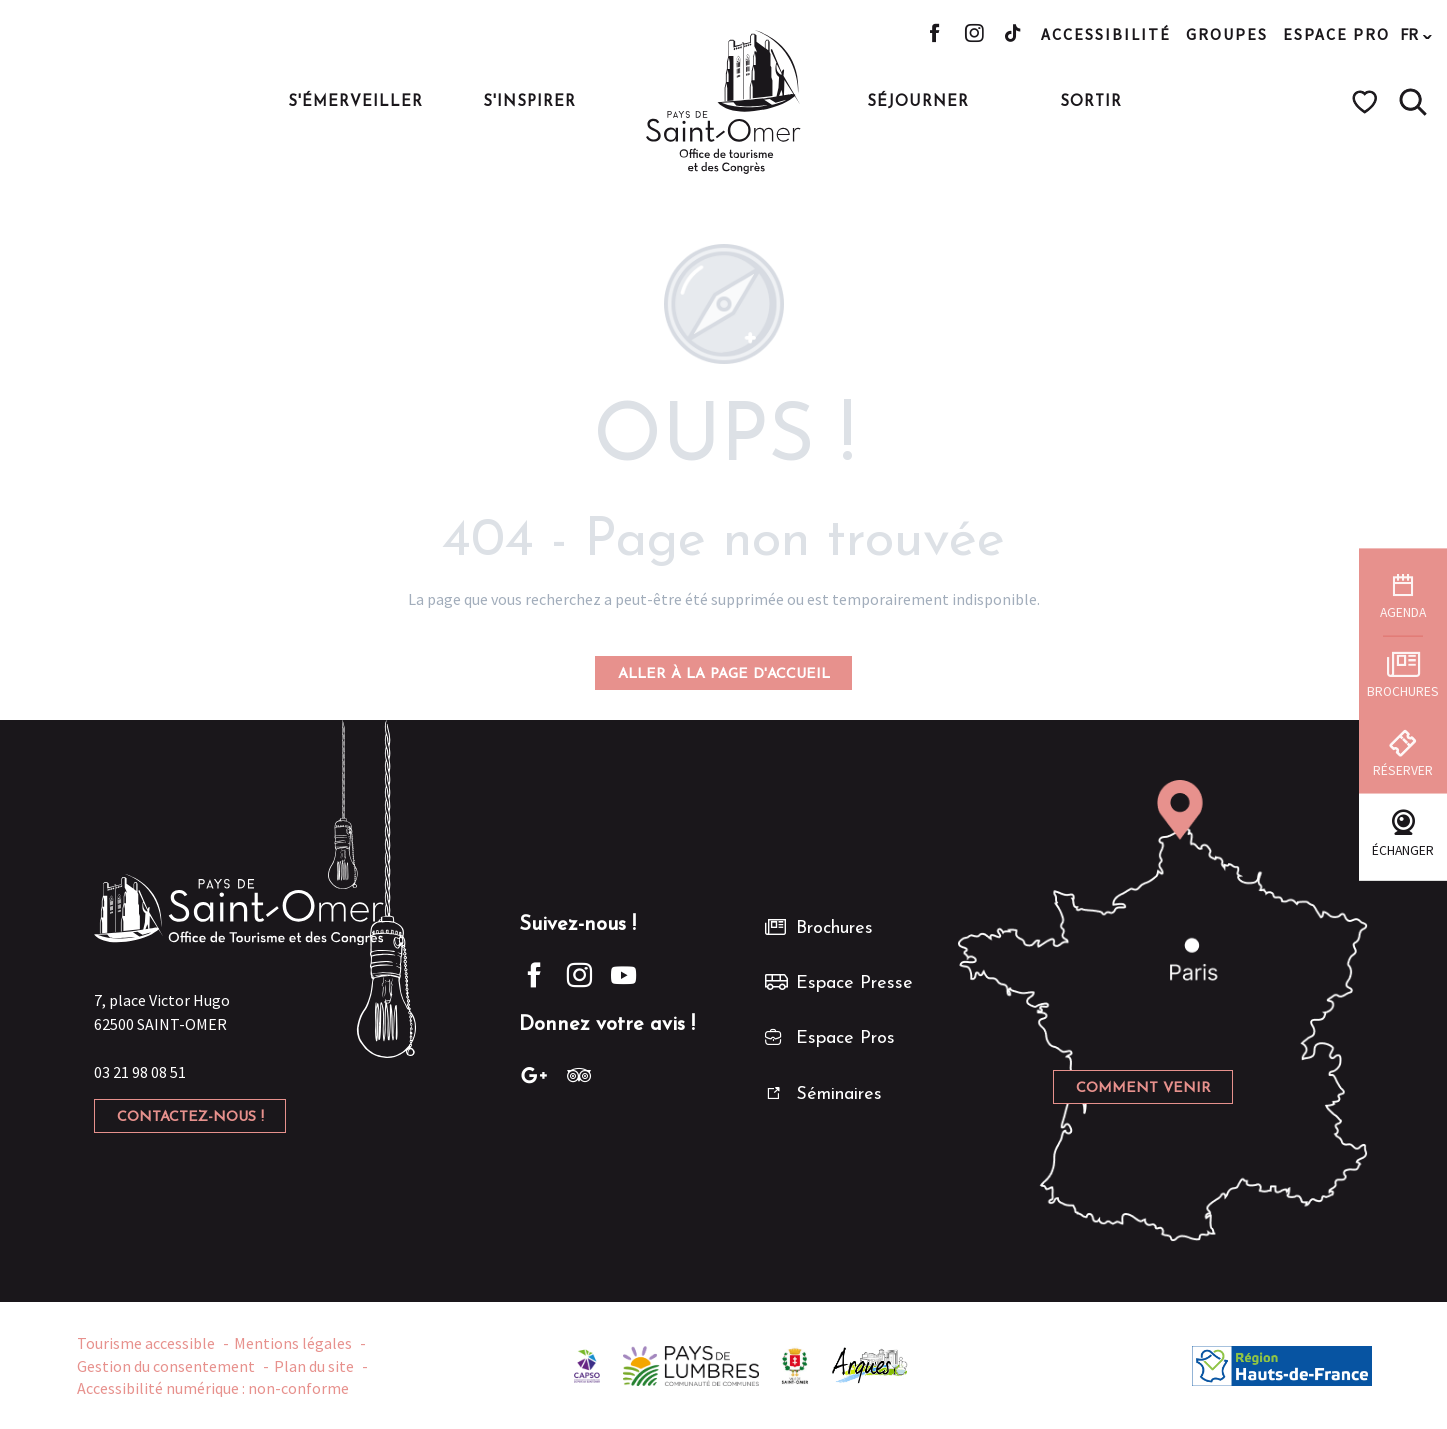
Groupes (1227, 34)
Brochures (834, 928)
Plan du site (314, 1366)
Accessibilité (1106, 34)
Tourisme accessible (146, 1343)
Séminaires (839, 1094)
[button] (1413, 102)
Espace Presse (854, 983)
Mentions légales (293, 1343)
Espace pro (1336, 34)
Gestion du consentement (166, 1366)
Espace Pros (845, 1038)
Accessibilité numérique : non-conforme (213, 1388)
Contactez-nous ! (190, 1117)
